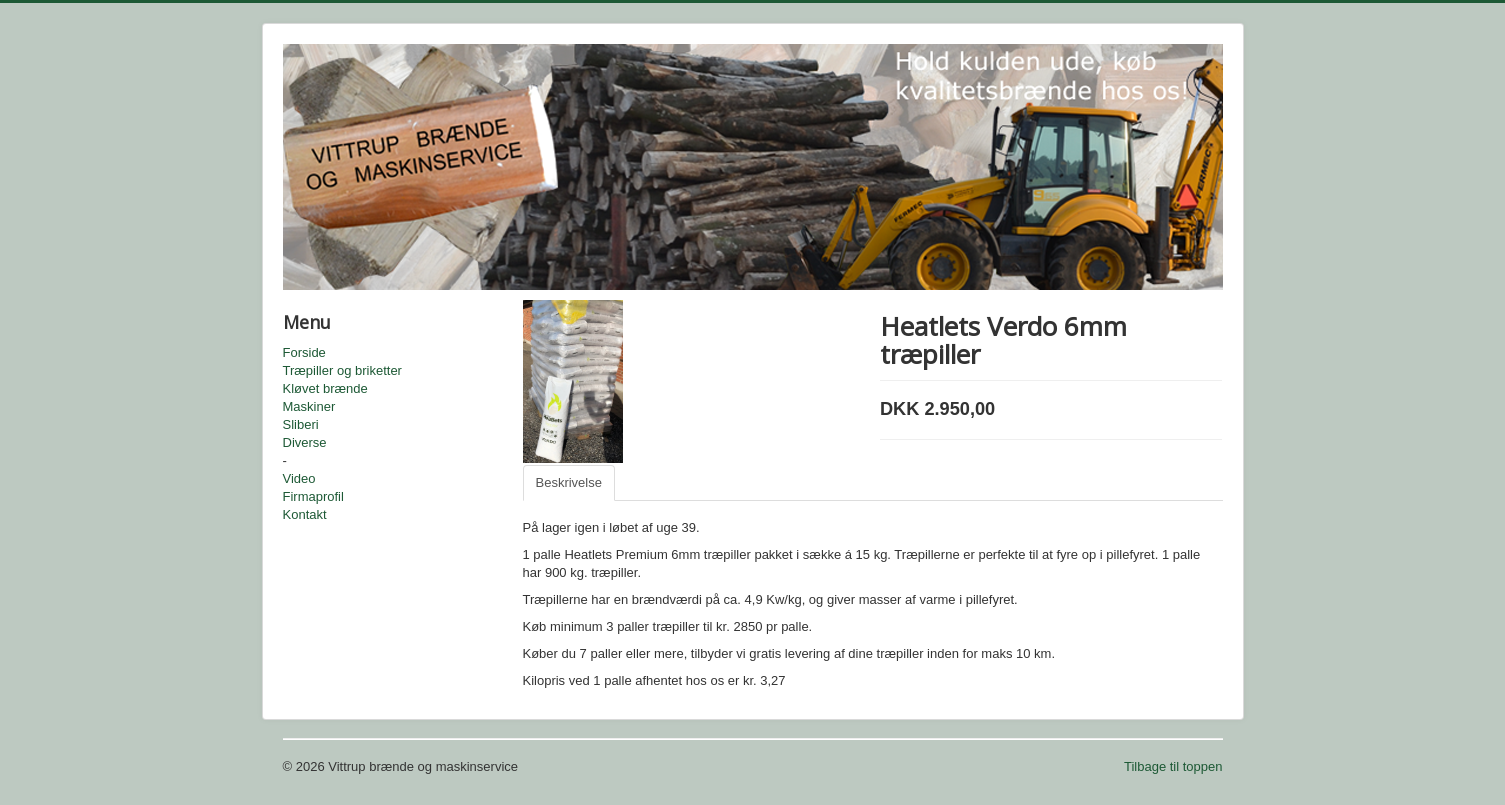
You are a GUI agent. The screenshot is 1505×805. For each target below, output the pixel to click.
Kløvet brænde (325, 388)
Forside (304, 352)
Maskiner (309, 406)
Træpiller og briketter (342, 370)
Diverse (305, 442)
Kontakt (305, 514)
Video (299, 478)
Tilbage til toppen (1173, 766)
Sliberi (301, 424)
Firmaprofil (313, 496)
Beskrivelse (569, 482)
